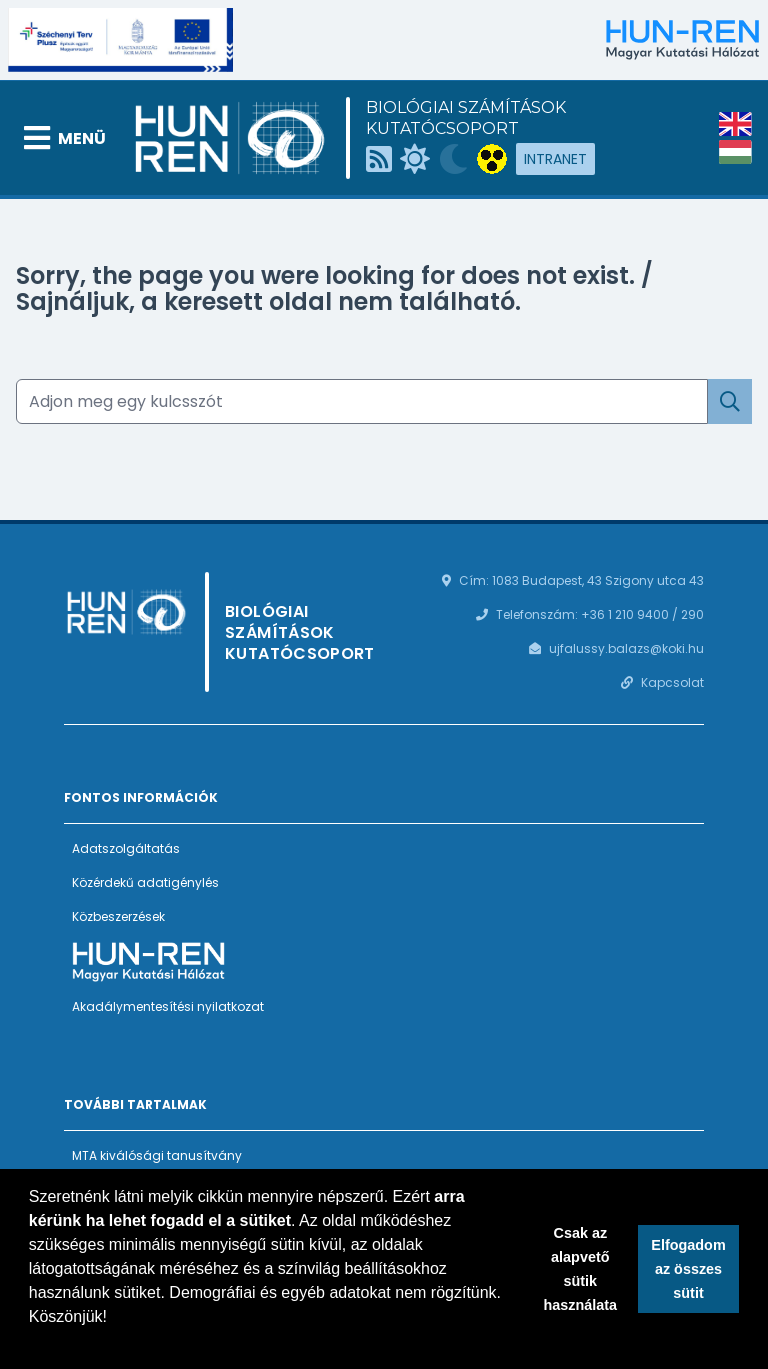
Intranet (555, 159)
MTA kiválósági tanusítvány (157, 1155)
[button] (32, 1343)
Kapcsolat (672, 682)
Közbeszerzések (118, 916)
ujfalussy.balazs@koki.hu (626, 648)
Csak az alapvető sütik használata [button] (581, 1269)
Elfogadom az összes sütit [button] (688, 1269)
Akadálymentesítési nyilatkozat (168, 1006)
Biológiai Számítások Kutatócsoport (466, 118)
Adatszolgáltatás (126, 848)
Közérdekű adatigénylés (145, 882)
